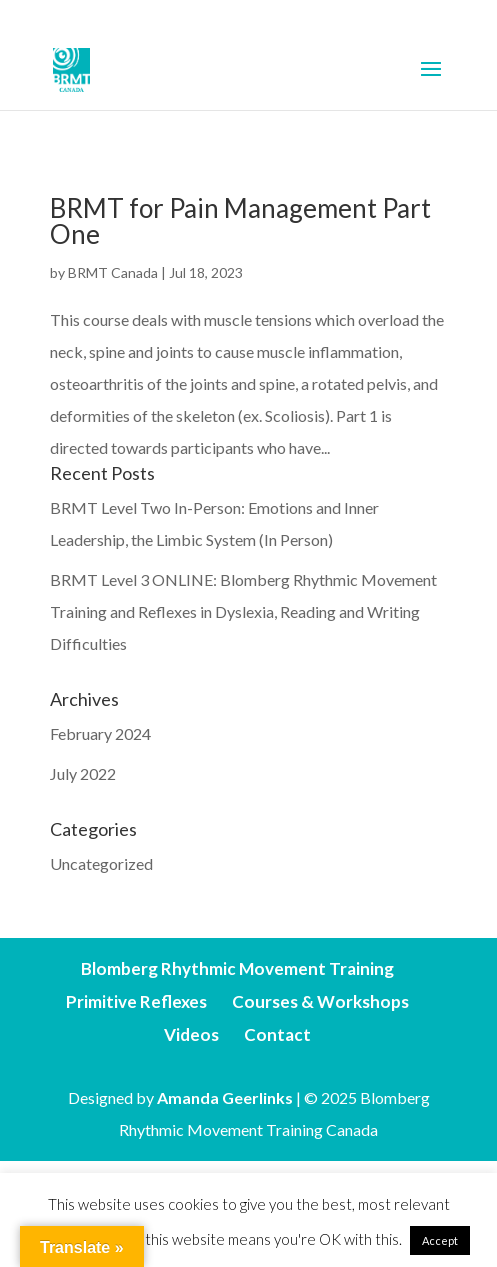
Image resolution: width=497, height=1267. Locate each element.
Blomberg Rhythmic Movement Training (237, 968)
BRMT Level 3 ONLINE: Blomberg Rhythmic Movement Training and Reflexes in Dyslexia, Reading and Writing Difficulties (243, 611)
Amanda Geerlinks (225, 1097)
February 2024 (100, 733)
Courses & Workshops (320, 1001)
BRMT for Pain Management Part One (240, 221)
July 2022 (83, 773)
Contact (277, 1034)
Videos (191, 1034)
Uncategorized (101, 863)
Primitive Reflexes (136, 1001)
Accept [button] (440, 1240)
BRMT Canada (113, 272)
